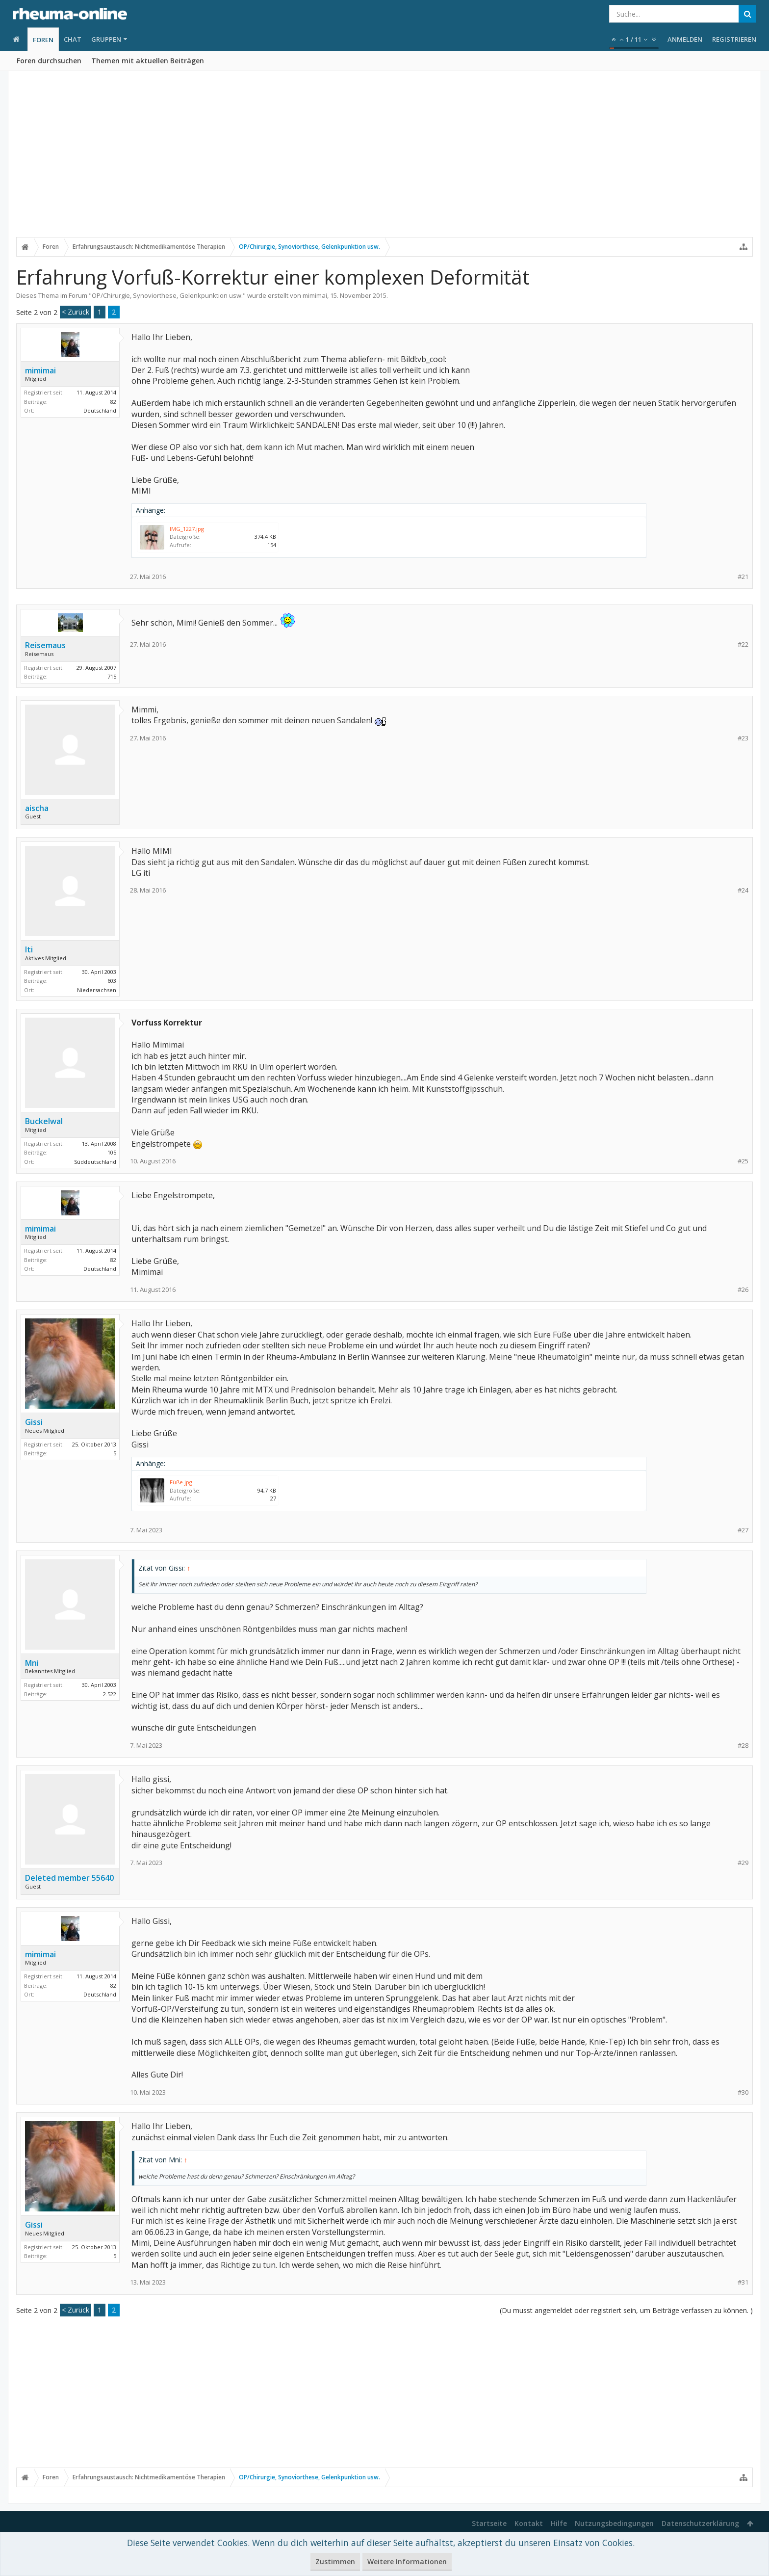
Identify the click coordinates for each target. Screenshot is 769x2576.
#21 (743, 577)
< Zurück (75, 311)
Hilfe (559, 2523)
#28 (743, 1745)
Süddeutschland (95, 1161)
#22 (743, 644)
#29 (743, 1863)
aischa (37, 808)
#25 (743, 1161)
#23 (743, 738)
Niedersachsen (96, 990)
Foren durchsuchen (49, 60)
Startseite (489, 2523)
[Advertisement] (384, 160)
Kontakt (528, 2523)
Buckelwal (44, 1121)
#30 (743, 2092)
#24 (743, 890)
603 (111, 980)
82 (113, 401)
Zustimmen (335, 2561)
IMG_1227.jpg (187, 528)
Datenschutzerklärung (700, 2523)
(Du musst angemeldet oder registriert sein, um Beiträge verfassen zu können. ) (626, 2310)
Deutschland (99, 410)
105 (111, 1152)
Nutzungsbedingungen (614, 2523)
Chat (72, 39)
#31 (743, 2282)
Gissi (34, 1422)
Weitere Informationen (407, 2561)
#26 (743, 1290)
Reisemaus (45, 645)
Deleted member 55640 (69, 1878)
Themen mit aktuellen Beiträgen (147, 60)
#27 (743, 1530)
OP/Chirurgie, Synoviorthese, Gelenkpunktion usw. (167, 295)
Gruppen (106, 39)
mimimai (315, 295)
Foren (43, 39)
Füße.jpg (181, 1482)
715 (111, 676)
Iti (29, 949)
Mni (32, 1663)
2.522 (109, 1694)
